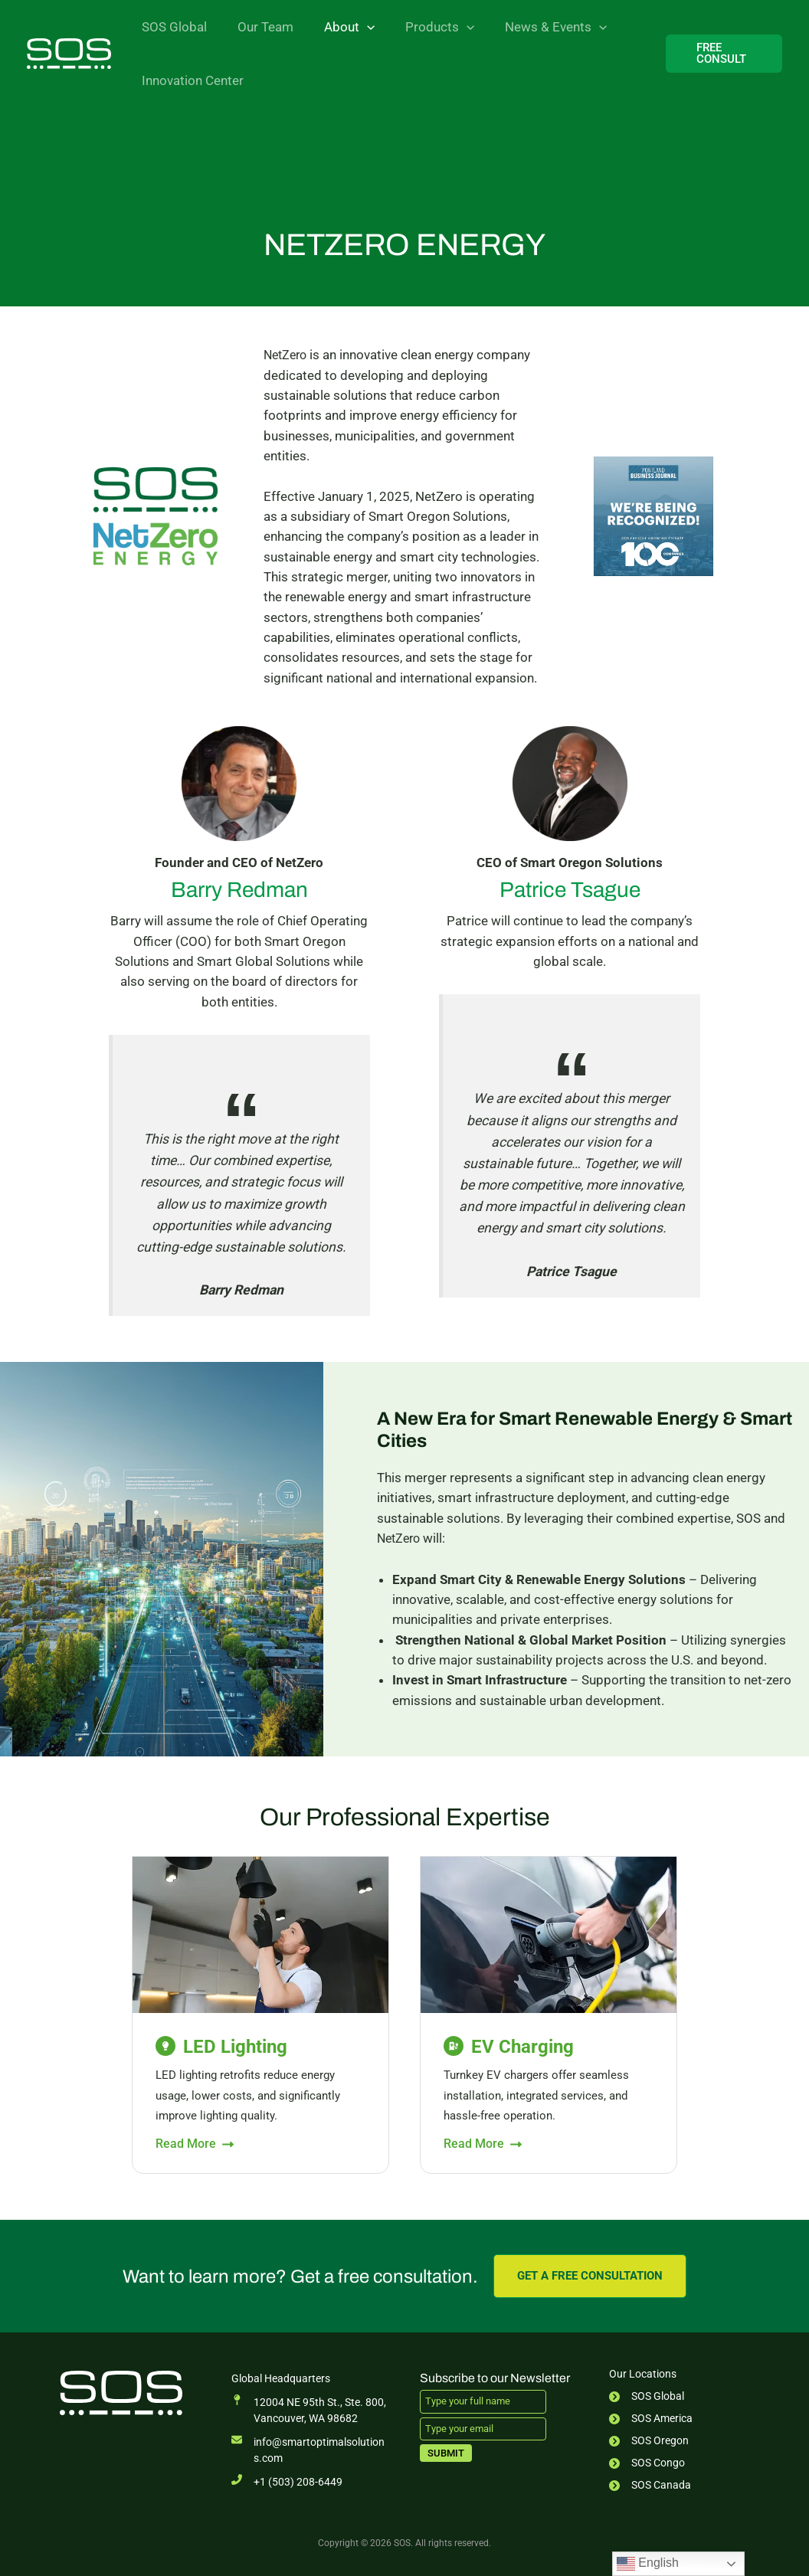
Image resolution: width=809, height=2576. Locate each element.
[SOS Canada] (650, 2485)
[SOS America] (651, 2419)
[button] (355, 27)
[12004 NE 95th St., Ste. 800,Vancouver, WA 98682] (308, 2410)
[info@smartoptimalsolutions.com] (310, 2450)
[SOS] (69, 52)
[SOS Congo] (647, 2463)
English (648, 2564)
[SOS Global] (646, 2396)
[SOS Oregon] (649, 2441)
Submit (445, 2452)
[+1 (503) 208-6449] (286, 2482)
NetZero (287, 354)
